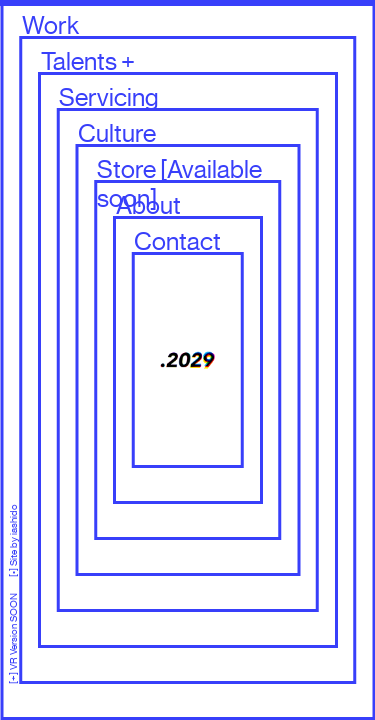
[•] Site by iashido (13, 540)
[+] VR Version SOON (13, 630)
